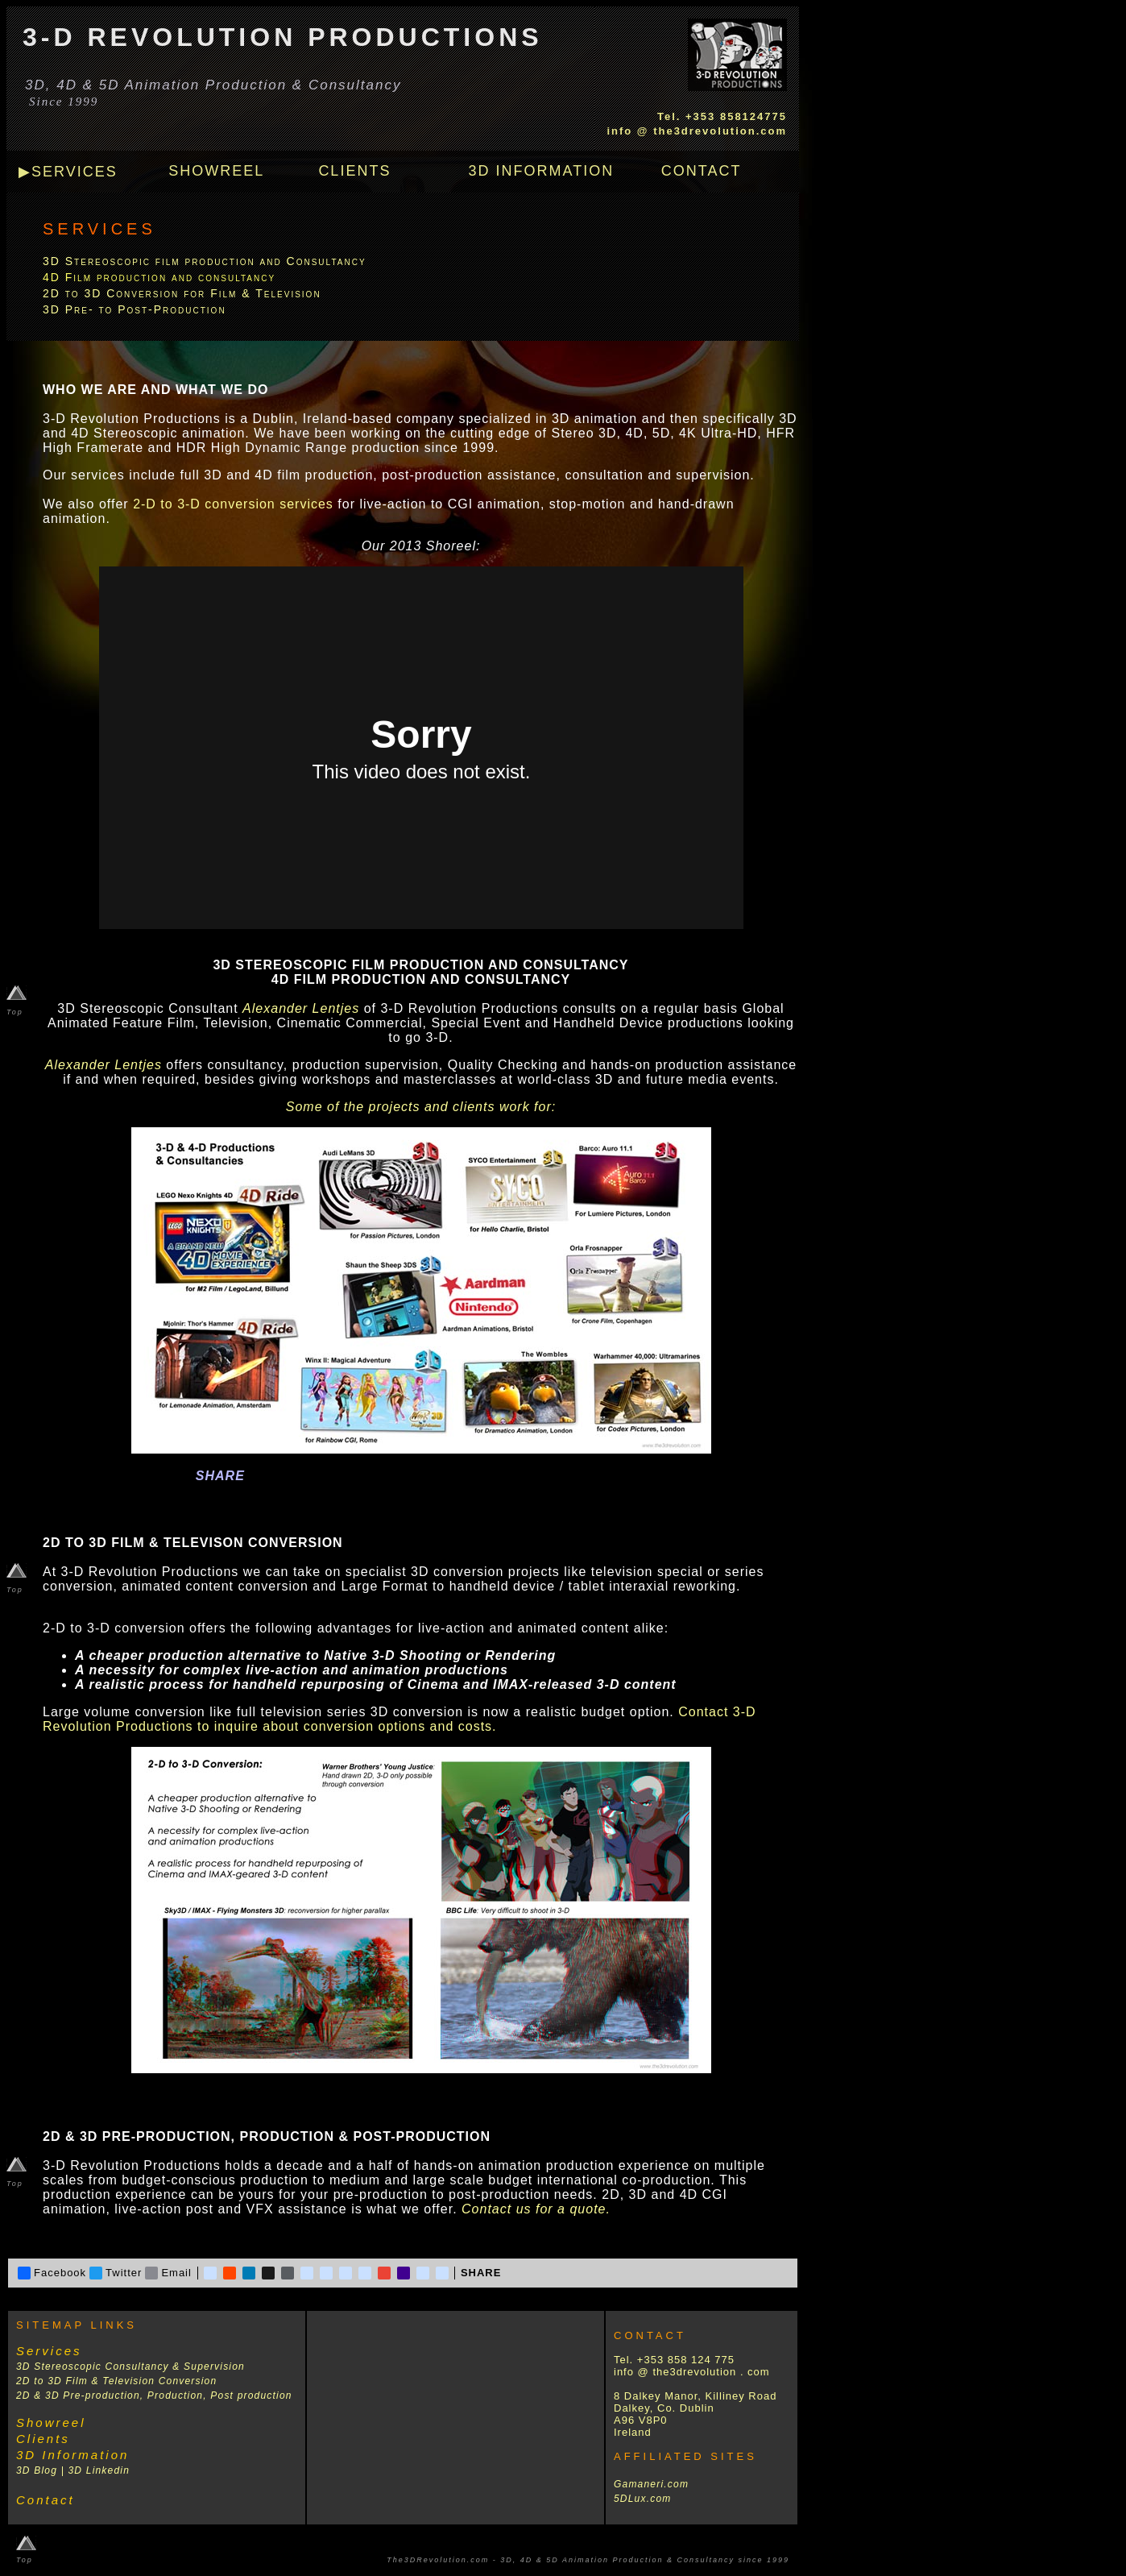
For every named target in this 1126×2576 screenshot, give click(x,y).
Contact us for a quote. (536, 2209)
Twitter (115, 2273)
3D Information (72, 2455)
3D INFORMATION (542, 171)
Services (49, 2351)
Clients (43, 2438)
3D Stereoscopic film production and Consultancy (204, 261)
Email (168, 2273)
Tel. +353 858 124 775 (674, 2360)
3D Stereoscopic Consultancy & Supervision (130, 2366)
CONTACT (701, 171)
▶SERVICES (68, 172)
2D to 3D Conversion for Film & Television (182, 293)
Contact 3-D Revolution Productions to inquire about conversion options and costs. (399, 1719)
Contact (45, 2500)
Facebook (52, 2273)
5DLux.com (643, 2498)
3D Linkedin (99, 2470)
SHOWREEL (216, 171)
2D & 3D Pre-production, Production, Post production (154, 2395)
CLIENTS (354, 171)
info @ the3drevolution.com (696, 131)
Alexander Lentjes (300, 1008)
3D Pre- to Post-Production (134, 309)
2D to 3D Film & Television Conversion (116, 2381)
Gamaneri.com (651, 2484)
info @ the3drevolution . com (692, 2372)
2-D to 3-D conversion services (233, 504)
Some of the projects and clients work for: (421, 1107)
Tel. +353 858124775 (722, 116)
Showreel (51, 2422)
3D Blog (36, 2470)
